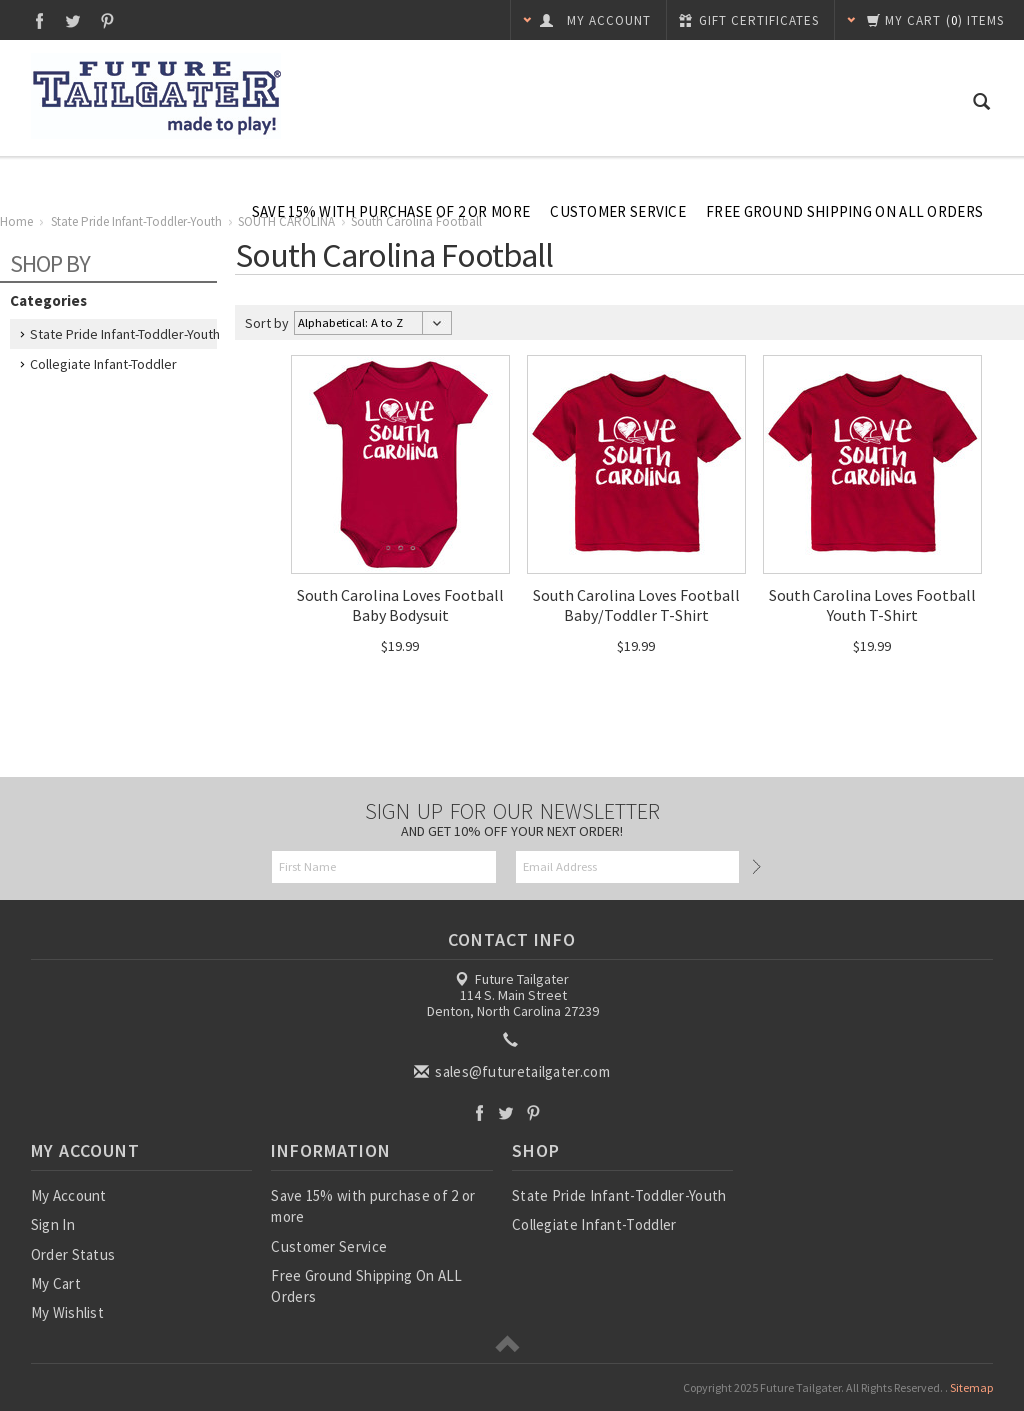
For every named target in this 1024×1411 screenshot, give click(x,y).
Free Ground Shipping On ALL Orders (844, 211)
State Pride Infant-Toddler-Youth (125, 334)
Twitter (73, 20)
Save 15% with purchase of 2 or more (391, 211)
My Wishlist (67, 1312)
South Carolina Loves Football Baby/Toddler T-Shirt (636, 605)
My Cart (56, 1283)
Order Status (73, 1254)
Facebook (39, 20)
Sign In (53, 1224)
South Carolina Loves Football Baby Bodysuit (400, 605)
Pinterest (107, 20)
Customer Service (618, 211)
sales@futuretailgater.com (513, 1071)
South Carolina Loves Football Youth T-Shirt (872, 605)
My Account (69, 1195)
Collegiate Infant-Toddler (103, 364)
